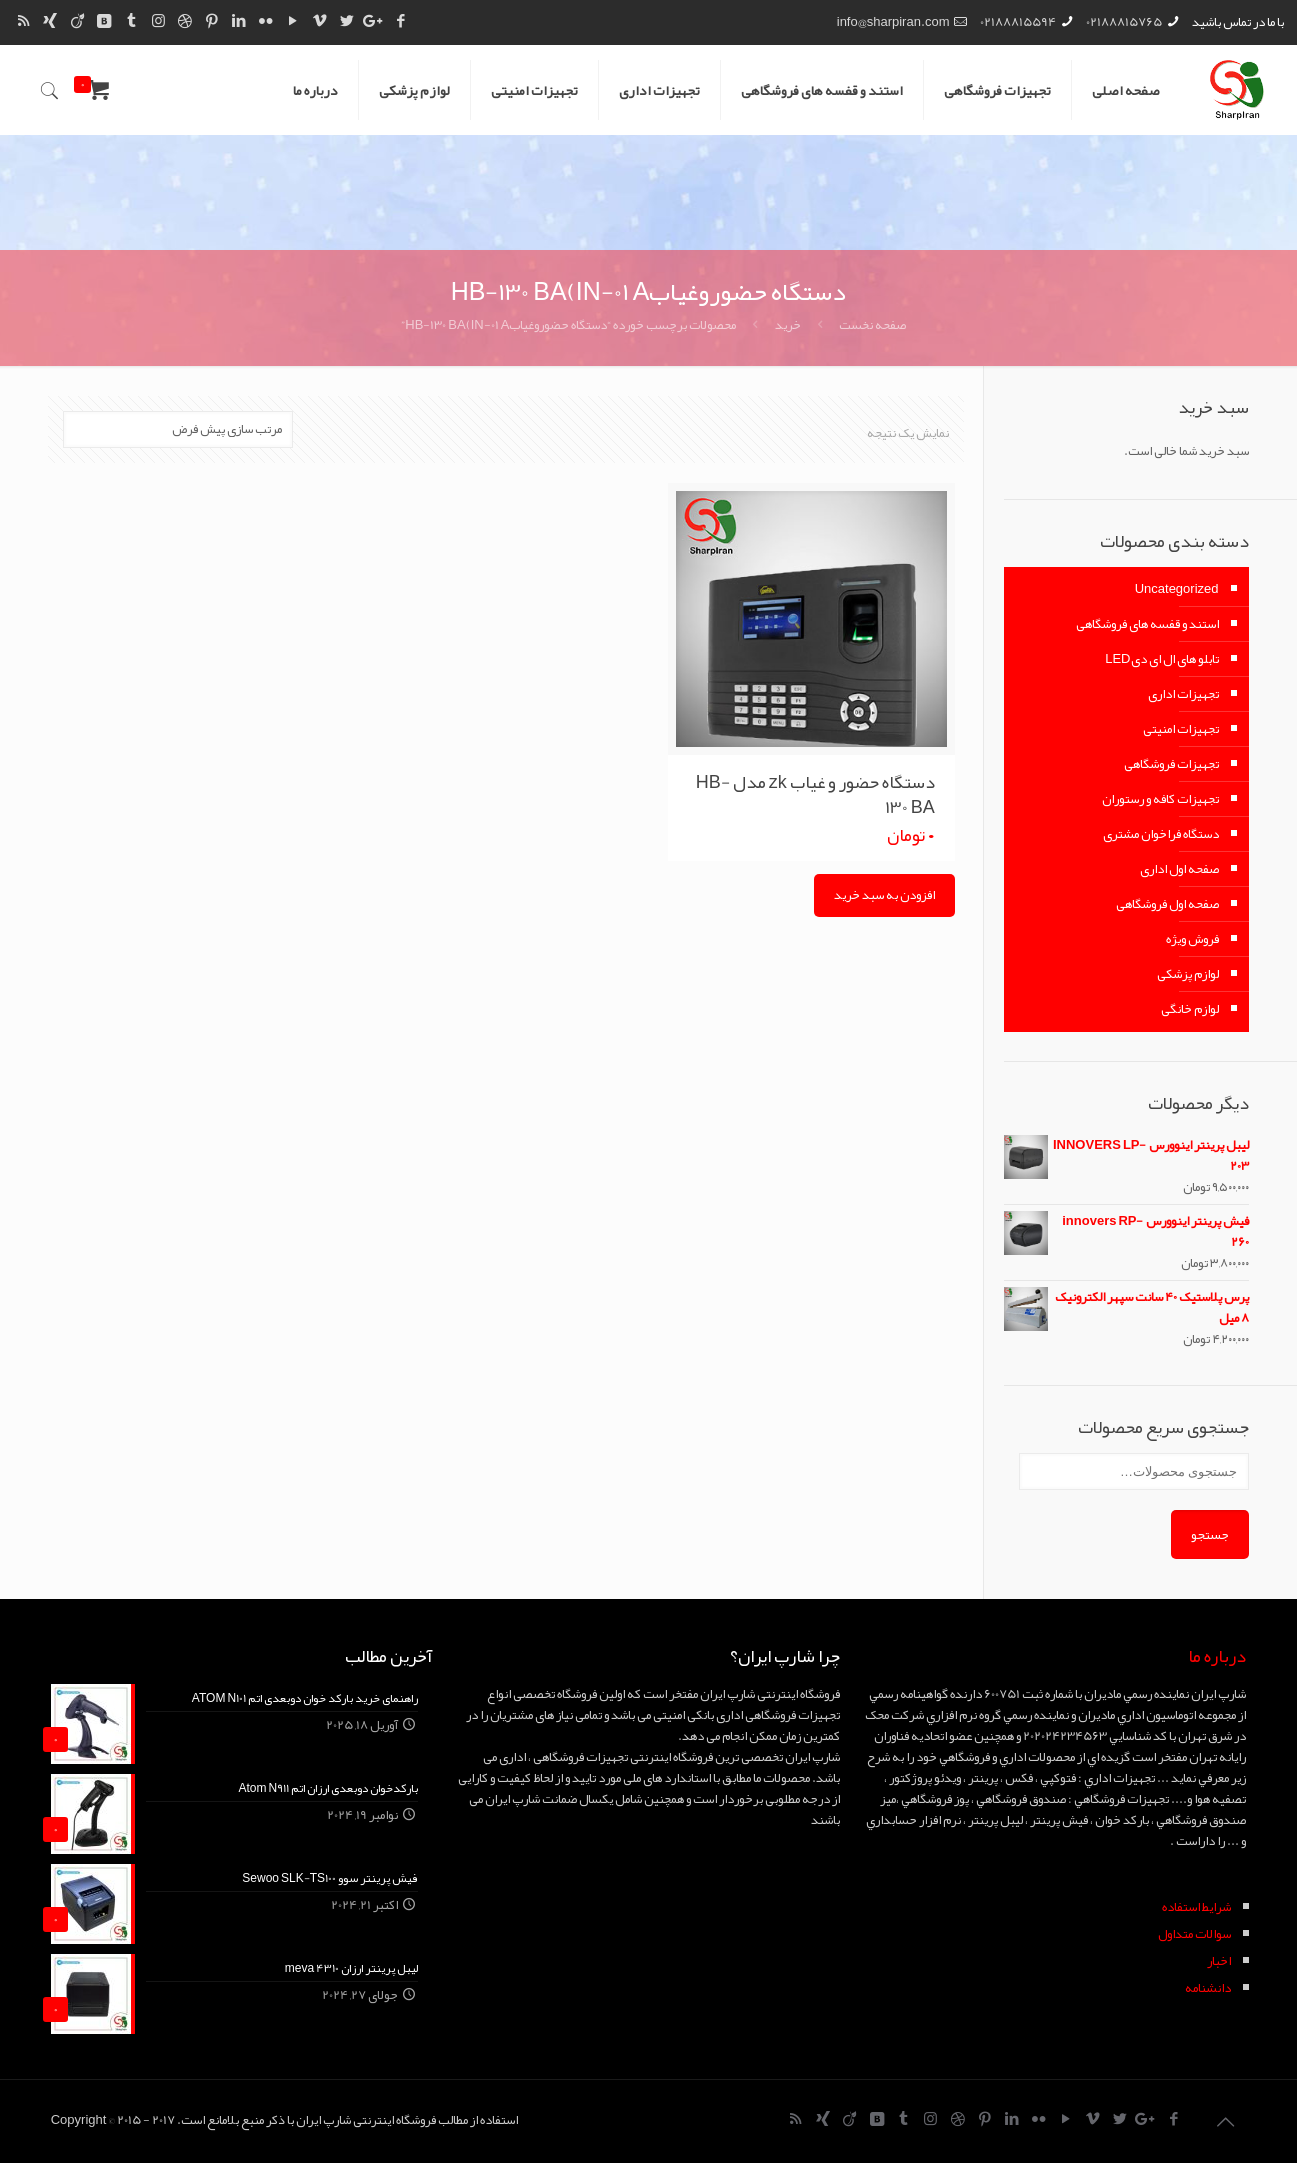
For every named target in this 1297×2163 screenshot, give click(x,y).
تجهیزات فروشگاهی (1171, 764)
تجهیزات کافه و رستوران (1160, 799)
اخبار (1219, 1961)
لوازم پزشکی (1188, 974)
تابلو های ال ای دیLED (1161, 659)
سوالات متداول (1194, 1934)
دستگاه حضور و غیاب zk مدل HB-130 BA (815, 794)
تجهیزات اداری (1183, 694)
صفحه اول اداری (1179, 869)
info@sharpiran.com (893, 22)
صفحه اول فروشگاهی (1167, 904)
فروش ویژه (1192, 939)
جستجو (1210, 1534)
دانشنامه (1208, 1988)
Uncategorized (1177, 589)
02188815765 (1124, 22)
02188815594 (1018, 22)
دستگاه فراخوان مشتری (1161, 834)
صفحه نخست (872, 325)
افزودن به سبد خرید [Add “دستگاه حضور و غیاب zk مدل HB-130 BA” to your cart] (884, 895)
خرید (788, 325)
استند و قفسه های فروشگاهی (1147, 624)
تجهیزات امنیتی (1181, 729)
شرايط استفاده (1196, 1907)
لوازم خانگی (1190, 1009)
